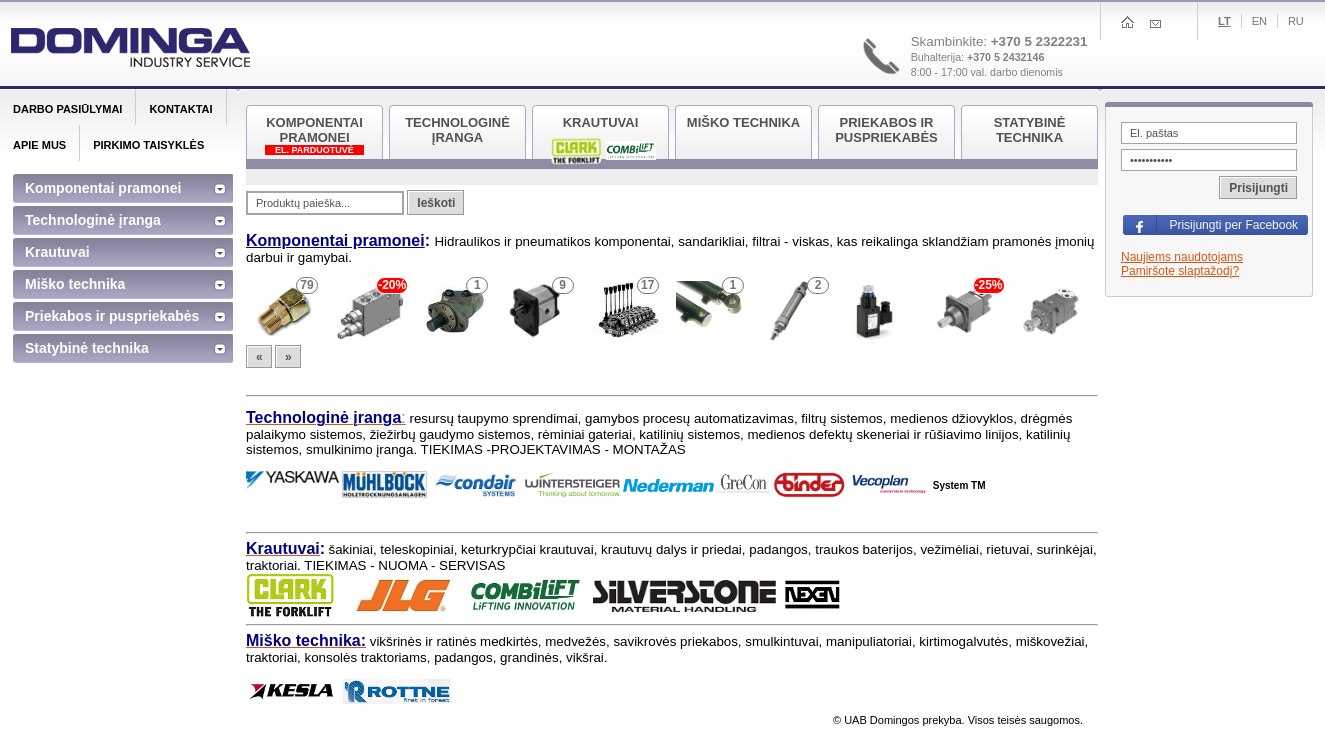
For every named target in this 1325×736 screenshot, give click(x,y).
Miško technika (75, 284)
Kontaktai (180, 109)
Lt (1224, 21)
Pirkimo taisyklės (148, 145)
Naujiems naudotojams (1182, 257)
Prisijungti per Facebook (1233, 225)
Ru (1296, 21)
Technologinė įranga (93, 220)
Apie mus (39, 145)
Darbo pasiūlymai (67, 109)
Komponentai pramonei (335, 240)
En (1259, 21)
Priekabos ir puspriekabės (112, 316)
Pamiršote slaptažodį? (1180, 271)
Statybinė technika (87, 348)
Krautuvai (57, 252)
